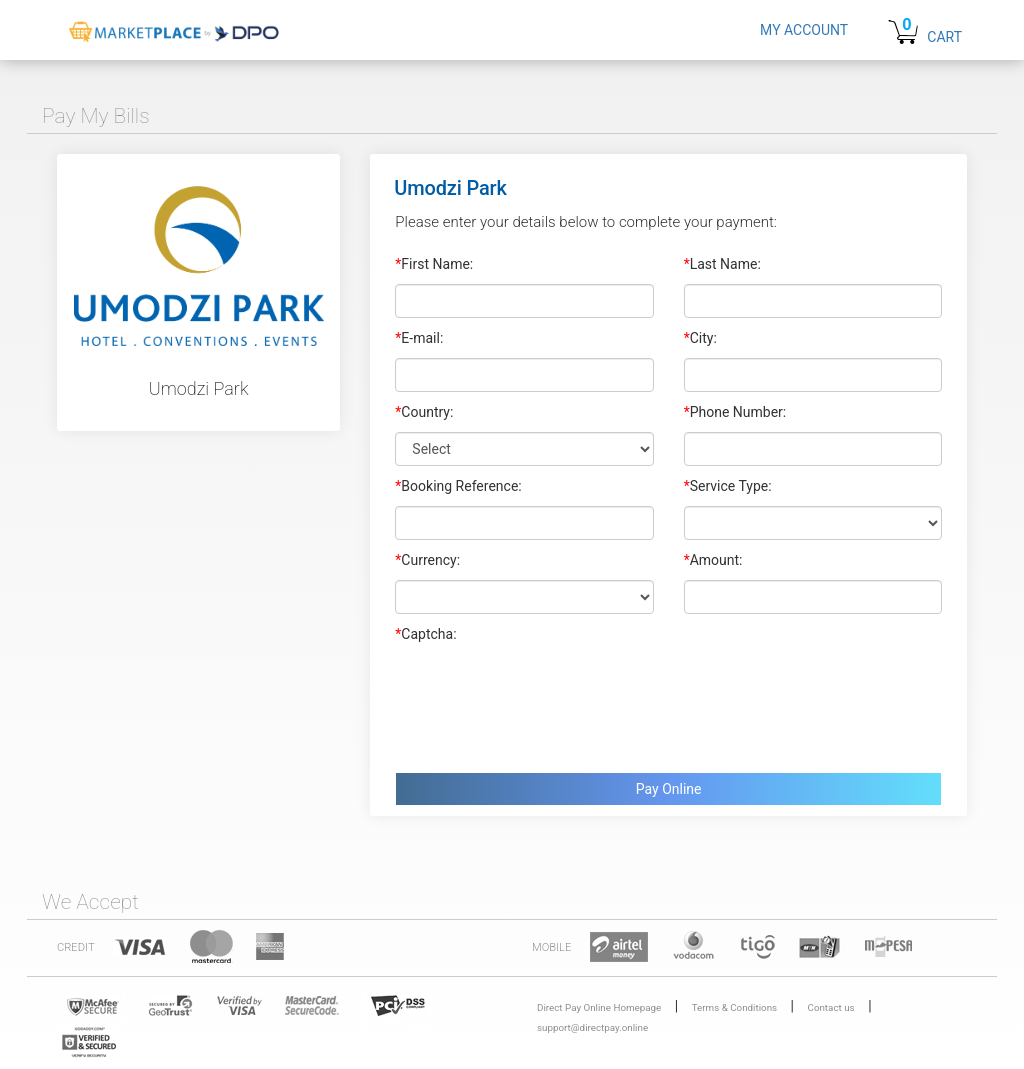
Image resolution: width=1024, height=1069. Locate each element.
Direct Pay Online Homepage (599, 1007)
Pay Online (669, 789)
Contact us (831, 1007)
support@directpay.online (592, 1027)
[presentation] (547, 703)
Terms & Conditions (734, 1007)
